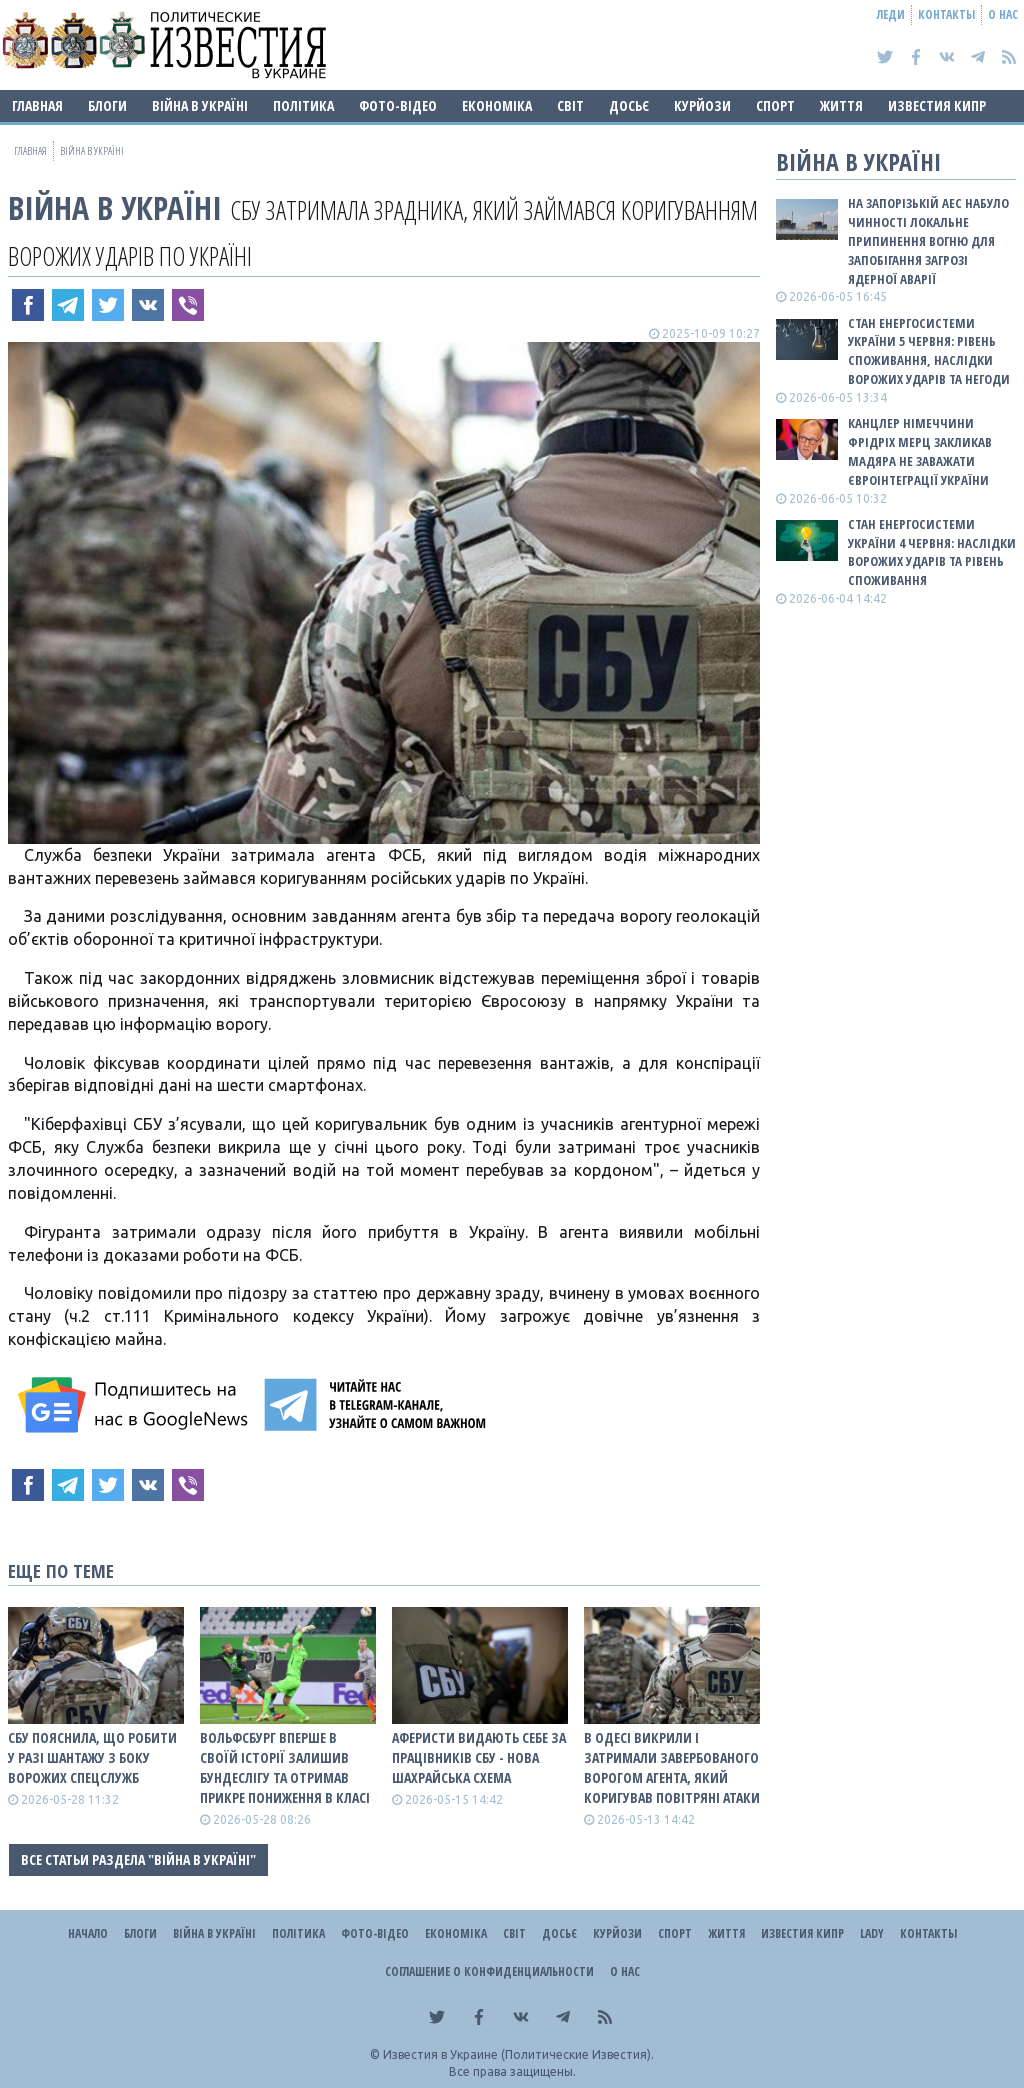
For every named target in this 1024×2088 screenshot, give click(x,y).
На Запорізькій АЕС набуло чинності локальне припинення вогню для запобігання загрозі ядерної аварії (928, 240)
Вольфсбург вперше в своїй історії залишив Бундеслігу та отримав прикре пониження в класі (285, 1767)
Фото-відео (398, 105)
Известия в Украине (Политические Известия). (518, 2054)
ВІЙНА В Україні (200, 105)
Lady (872, 1933)
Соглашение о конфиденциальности (489, 1971)
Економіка (497, 105)
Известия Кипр (937, 105)
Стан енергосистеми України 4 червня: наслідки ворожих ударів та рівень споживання (932, 552)
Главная (37, 105)
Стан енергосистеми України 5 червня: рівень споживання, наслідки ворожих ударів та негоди (929, 351)
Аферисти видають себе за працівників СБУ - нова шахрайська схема (479, 1757)
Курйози (702, 105)
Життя (841, 105)
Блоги (107, 105)
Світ (570, 105)
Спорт (775, 105)
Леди (891, 14)
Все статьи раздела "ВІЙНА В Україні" (138, 1859)
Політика (303, 105)
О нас (1003, 14)
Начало (88, 1933)
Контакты (946, 14)
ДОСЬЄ (629, 105)
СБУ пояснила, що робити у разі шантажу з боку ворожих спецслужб (92, 1757)
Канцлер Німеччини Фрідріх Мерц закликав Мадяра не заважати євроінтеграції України (920, 451)
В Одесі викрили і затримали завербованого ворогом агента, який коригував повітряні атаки (672, 1767)
